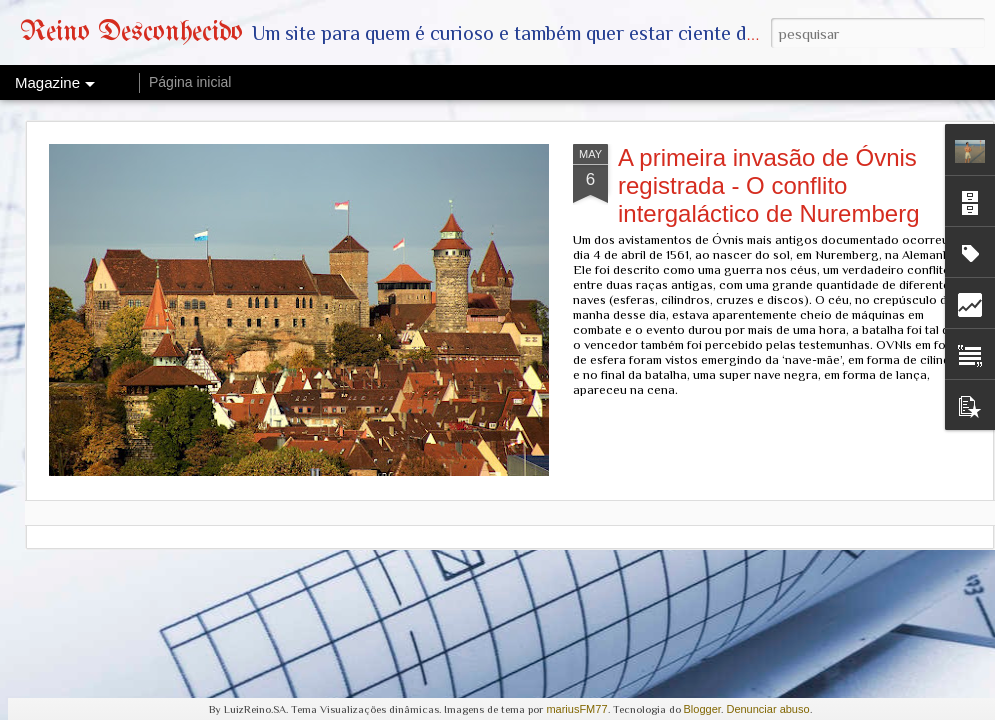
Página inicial (190, 82)
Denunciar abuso (767, 709)
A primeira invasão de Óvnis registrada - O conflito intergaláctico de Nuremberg (769, 185)
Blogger (703, 709)
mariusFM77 (576, 709)
